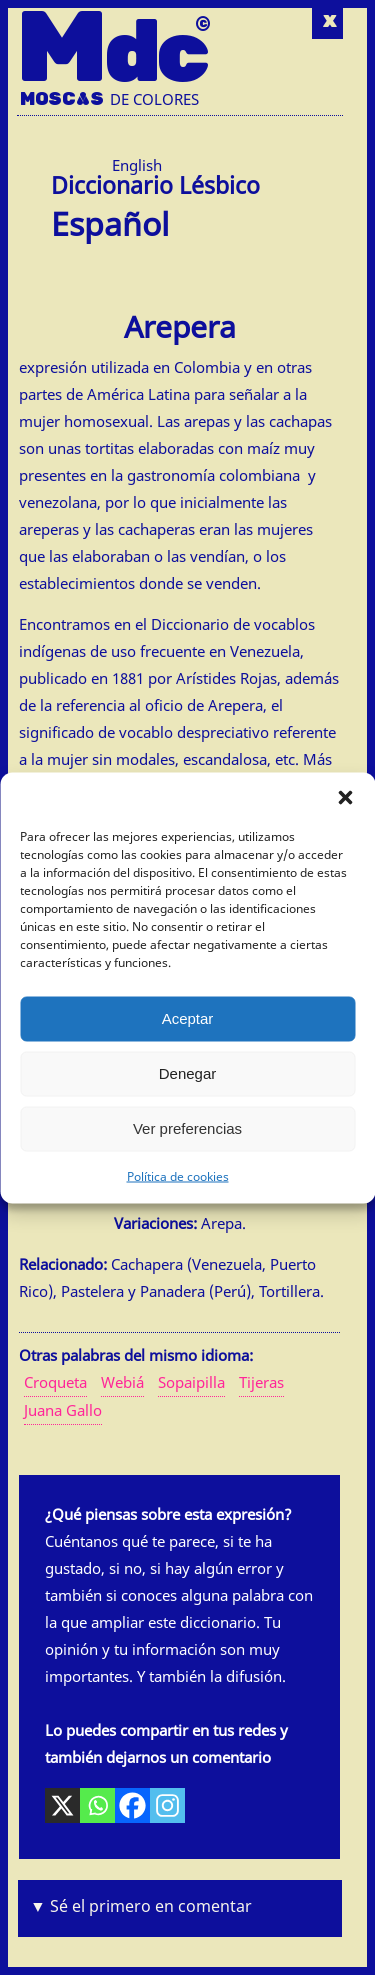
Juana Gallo (63, 1410)
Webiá (122, 1382)
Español (110, 220)
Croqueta (55, 1382)
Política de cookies (178, 1175)
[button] (345, 797)
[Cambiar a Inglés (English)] (137, 165)
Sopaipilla (191, 1382)
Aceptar (188, 1018)
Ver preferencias (187, 1128)
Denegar (188, 1073)
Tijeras (261, 1382)
